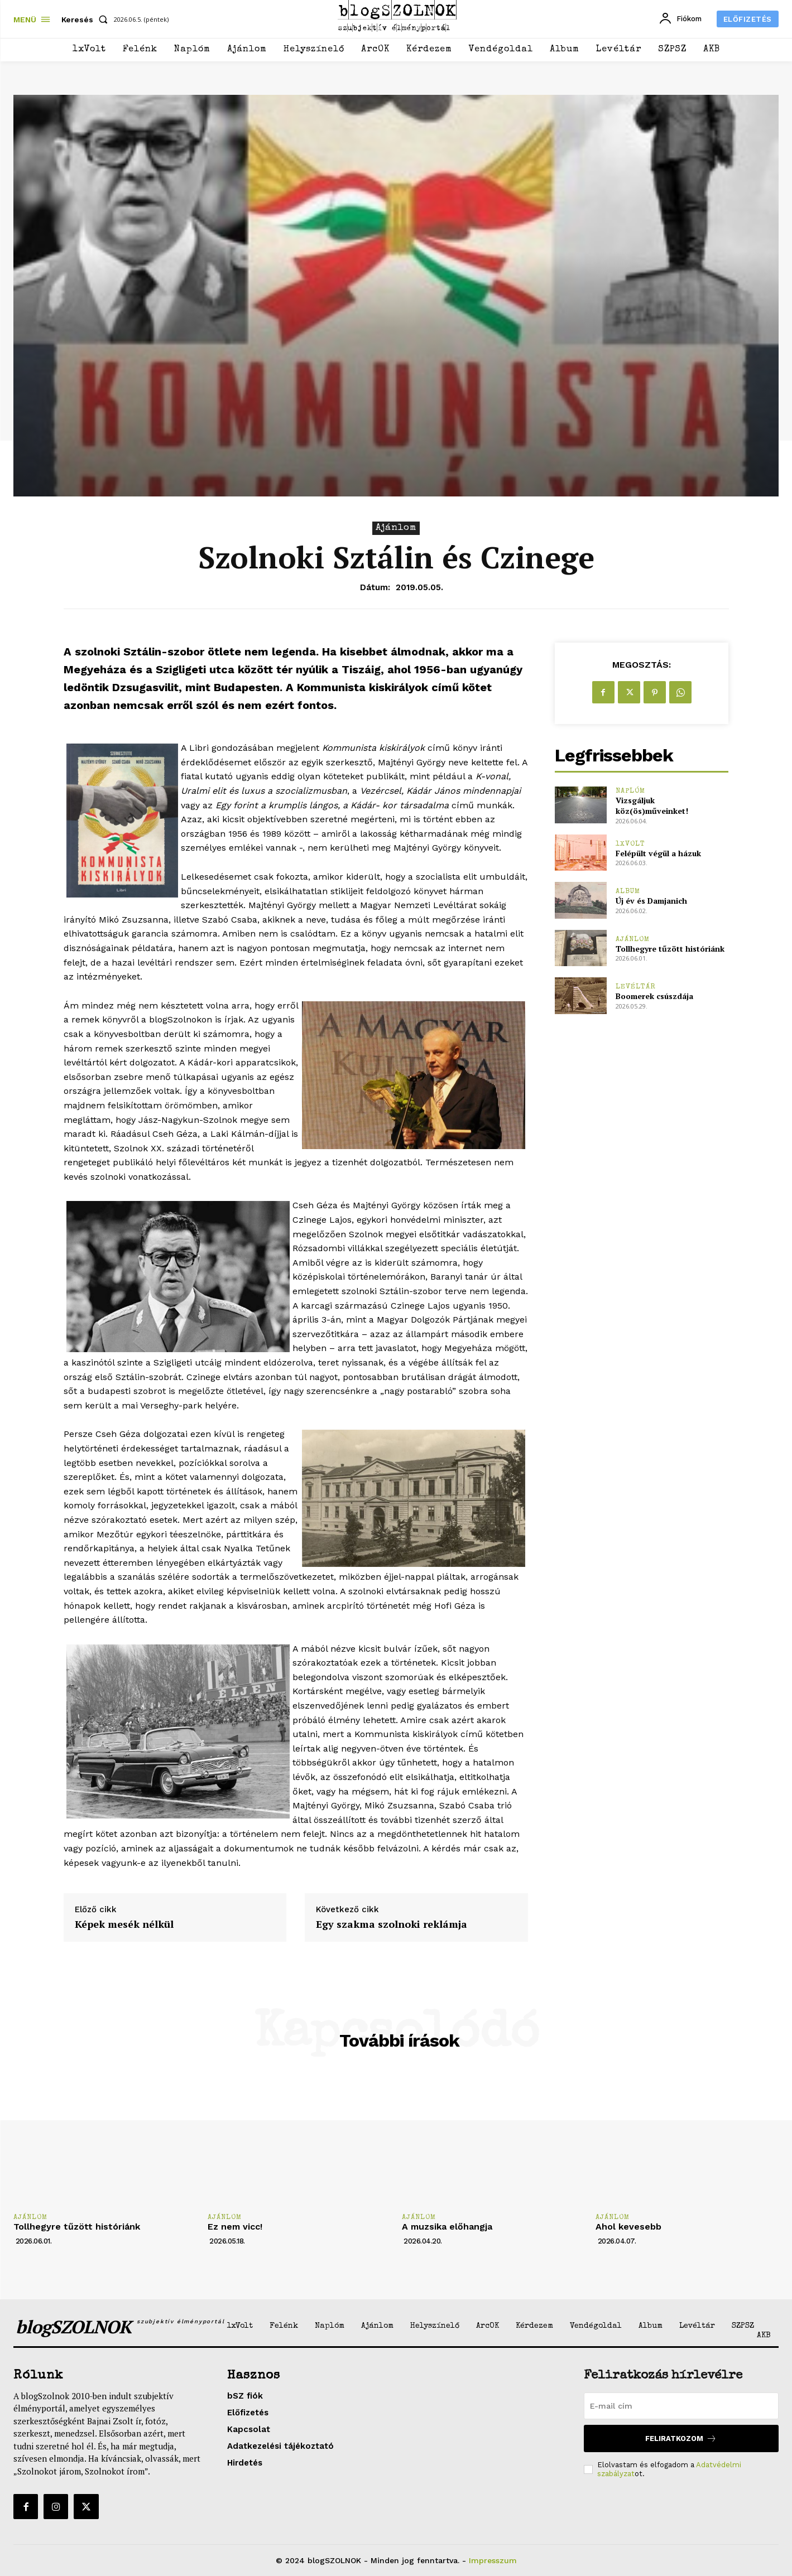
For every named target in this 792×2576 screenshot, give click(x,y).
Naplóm (630, 791)
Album (628, 891)
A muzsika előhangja (447, 2226)
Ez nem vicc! (235, 2226)
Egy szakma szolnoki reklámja (391, 1924)
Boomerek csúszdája (654, 996)
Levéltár (636, 987)
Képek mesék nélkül (124, 1924)
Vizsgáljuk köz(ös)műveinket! (652, 806)
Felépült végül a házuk (658, 853)
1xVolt (630, 844)
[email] (681, 2405)
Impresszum (493, 2560)
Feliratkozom (681, 2438)
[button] (86, 19)
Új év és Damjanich (651, 900)
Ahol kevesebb (628, 2226)
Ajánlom (396, 528)
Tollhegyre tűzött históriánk (670, 948)
